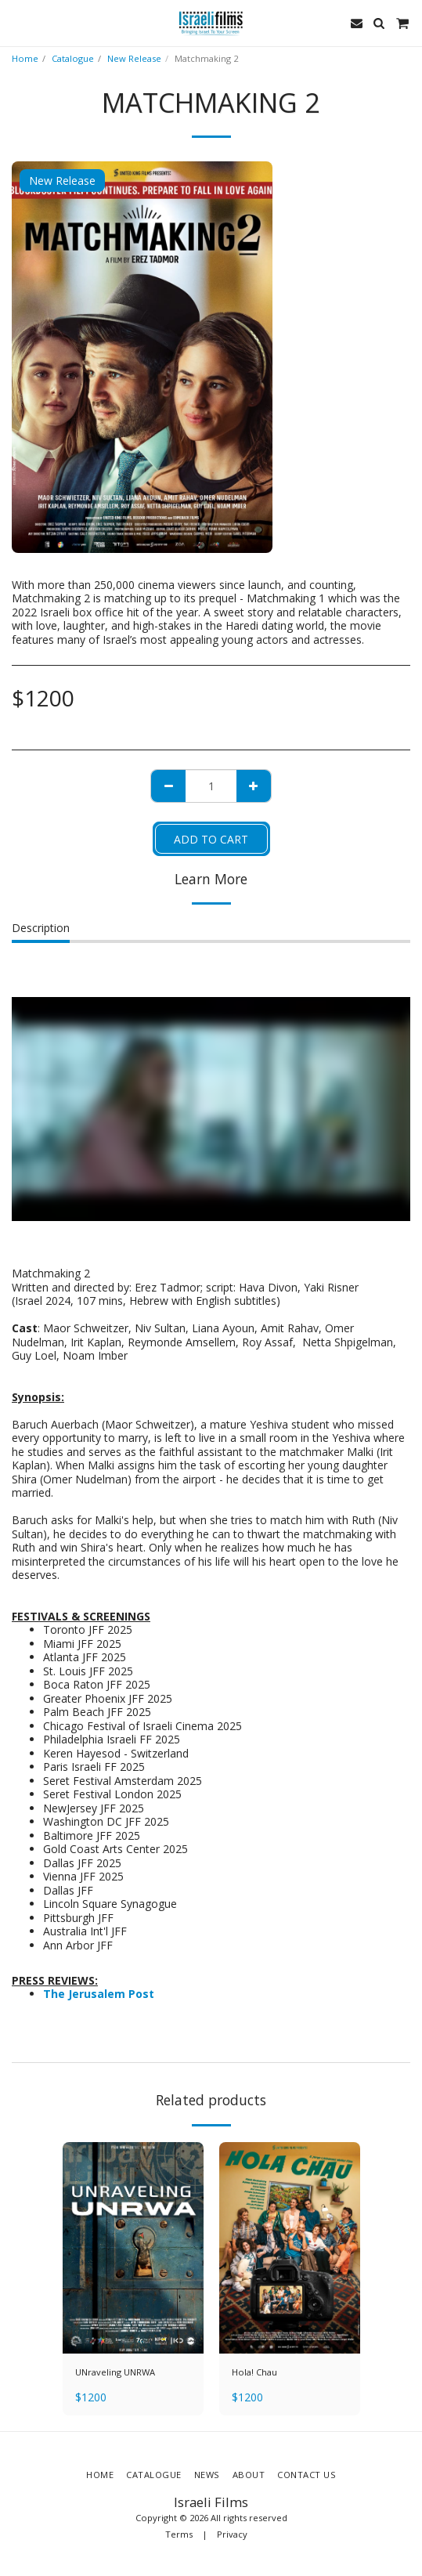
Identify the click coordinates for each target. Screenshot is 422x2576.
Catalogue (73, 58)
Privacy (232, 2534)
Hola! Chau (254, 2372)
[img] (133, 2248)
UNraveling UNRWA (115, 2372)
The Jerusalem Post (98, 1993)
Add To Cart (211, 839)
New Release (134, 58)
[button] (17, 22)
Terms (179, 2534)
